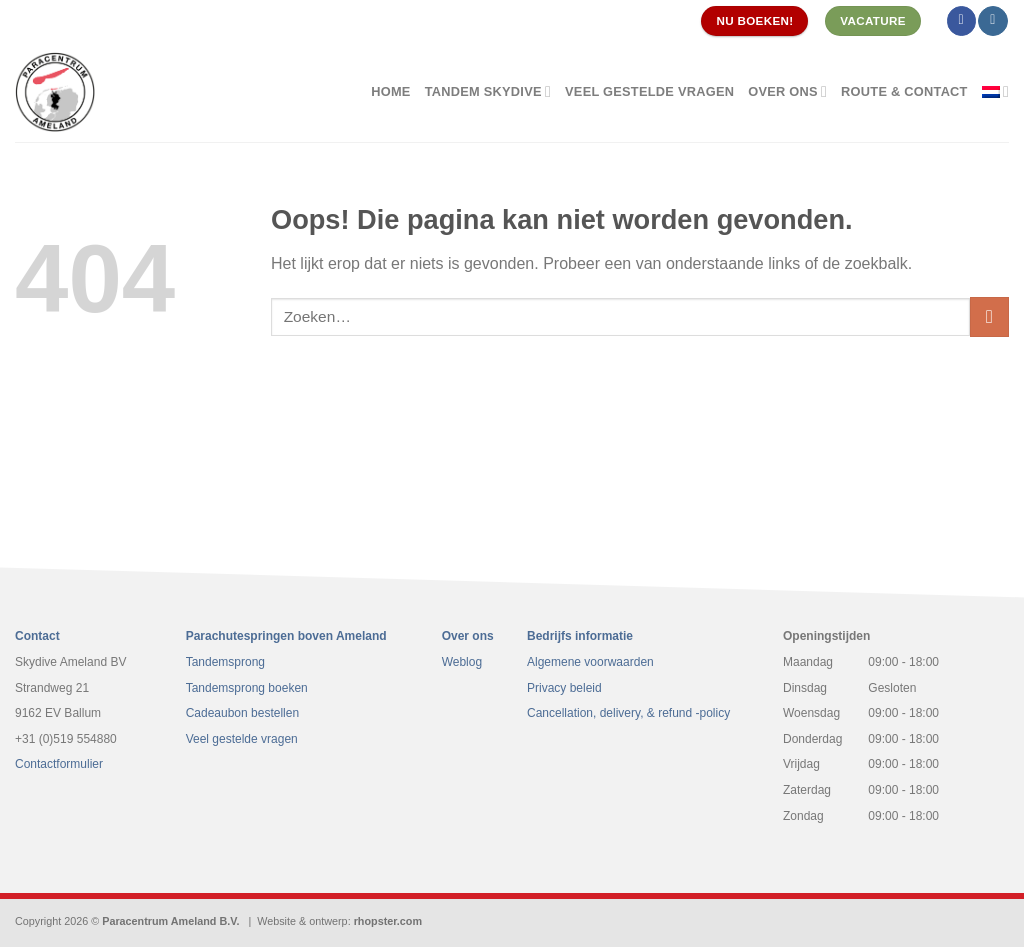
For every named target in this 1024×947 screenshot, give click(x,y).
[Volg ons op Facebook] (961, 21)
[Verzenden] (989, 316)
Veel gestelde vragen (649, 91)
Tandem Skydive (488, 91)
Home (390, 91)
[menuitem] (995, 91)
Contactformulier (59, 764)
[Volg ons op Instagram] (992, 21)
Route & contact (904, 91)
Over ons (787, 91)
